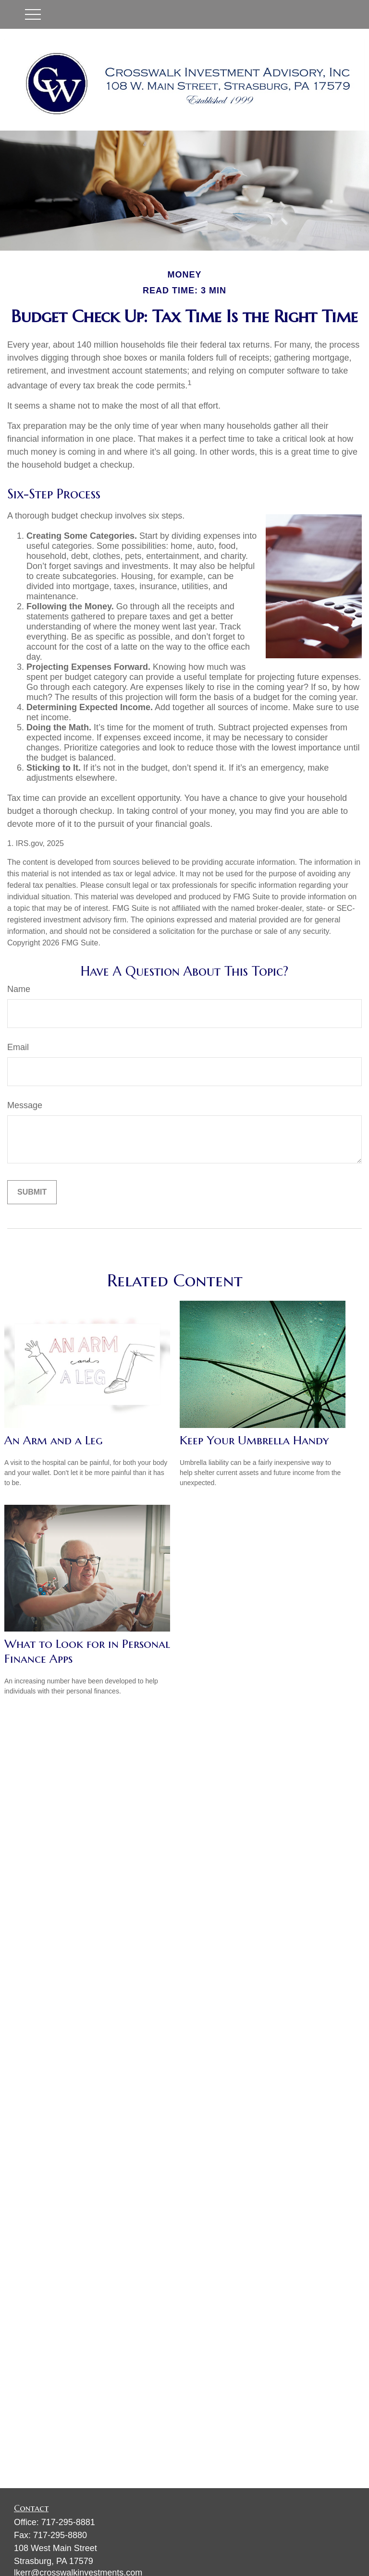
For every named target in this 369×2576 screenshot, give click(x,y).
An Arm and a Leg (53, 1440)
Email (18, 1047)
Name (18, 989)
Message (24, 1105)
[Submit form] (32, 1192)
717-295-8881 (68, 2522)
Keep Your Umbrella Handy (254, 1440)
